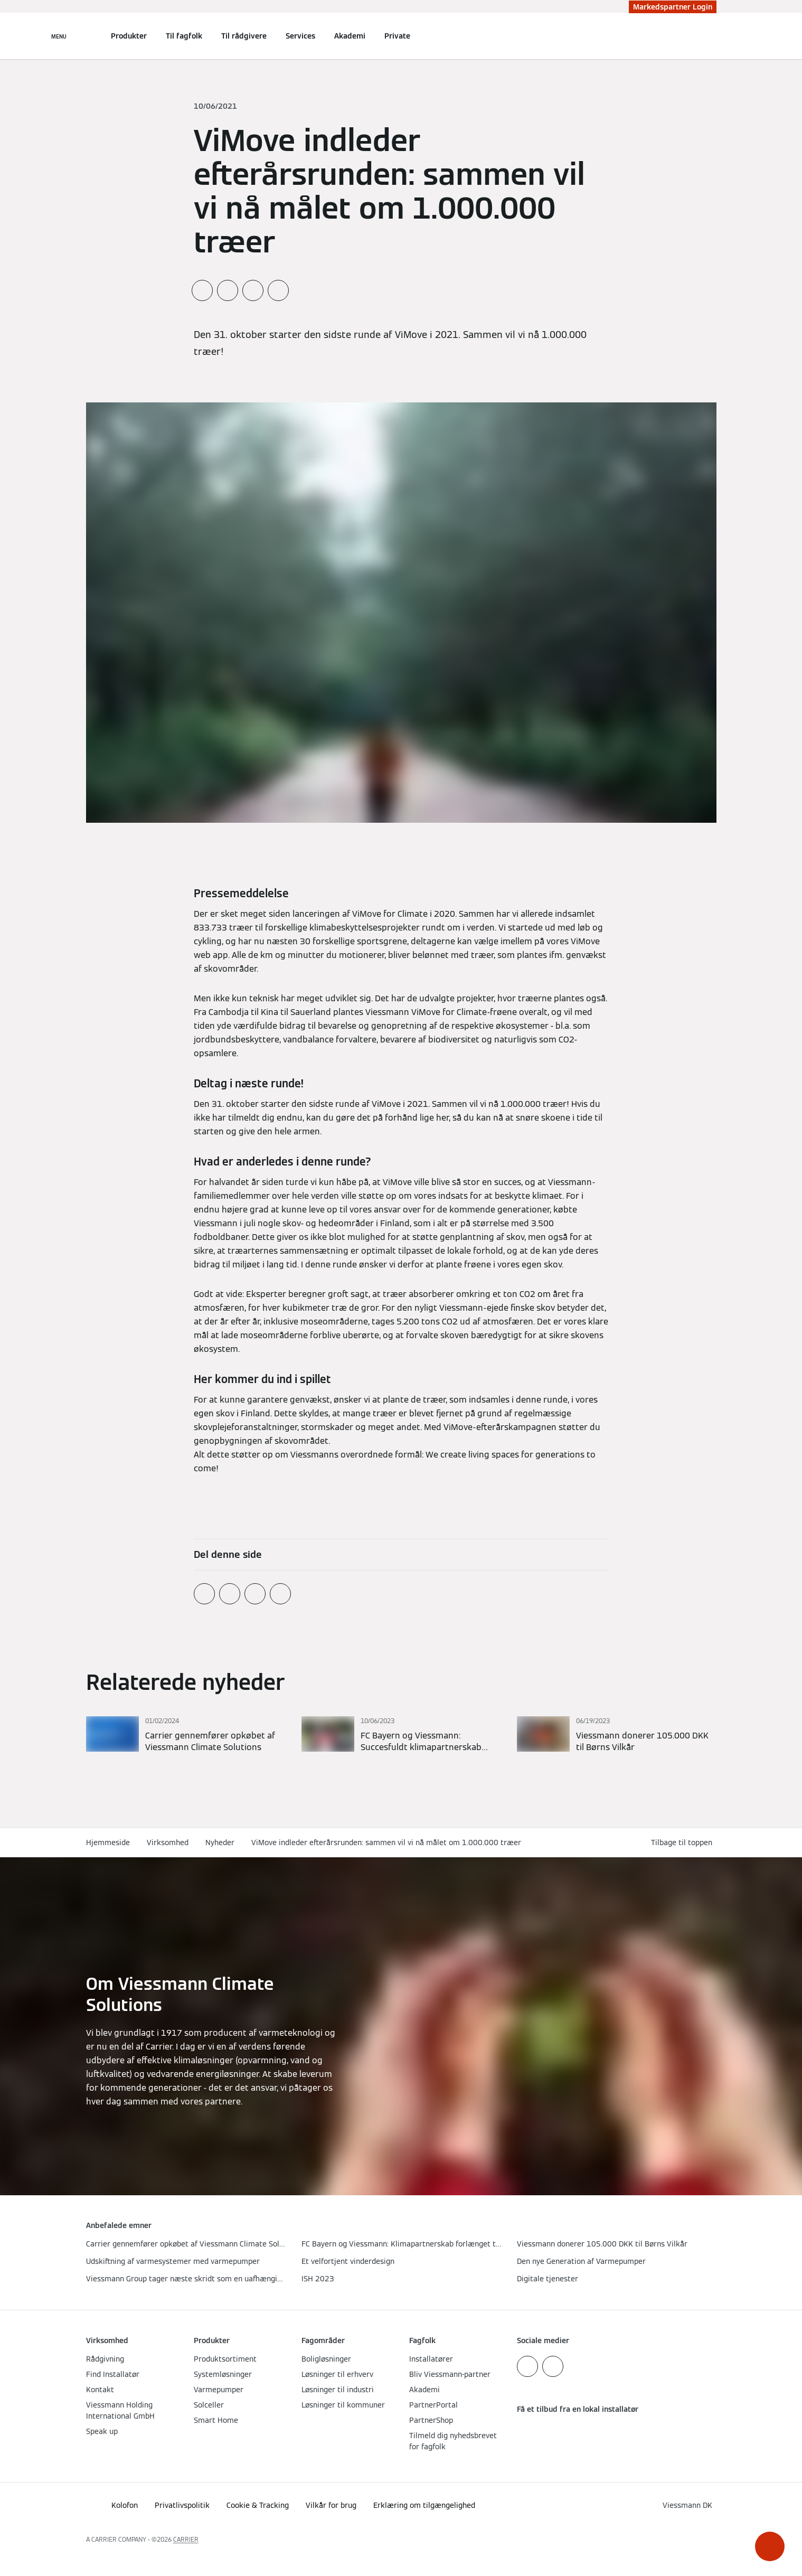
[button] (770, 2546)
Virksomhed (167, 1842)
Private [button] (397, 36)
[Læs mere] (186, 1734)
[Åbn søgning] (711, 35)
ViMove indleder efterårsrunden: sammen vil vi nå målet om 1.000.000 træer (386, 1842)
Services (300, 36)
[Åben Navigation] (59, 36)
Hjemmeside (108, 1842)
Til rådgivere (244, 36)
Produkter (129, 36)
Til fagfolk (184, 36)
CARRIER (186, 2539)
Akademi (349, 36)
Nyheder (219, 1842)
